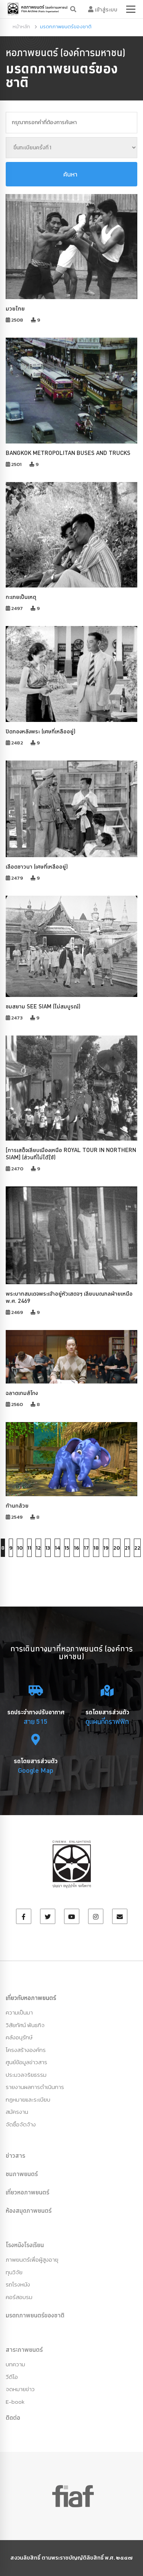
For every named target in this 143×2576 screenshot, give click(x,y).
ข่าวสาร (15, 2155)
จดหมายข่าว (20, 2389)
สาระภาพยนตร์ (24, 2349)
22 (137, 1548)
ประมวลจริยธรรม (26, 2074)
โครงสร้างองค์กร (26, 2049)
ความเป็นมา (19, 2012)
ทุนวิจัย (14, 2272)
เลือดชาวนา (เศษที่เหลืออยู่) (37, 866)
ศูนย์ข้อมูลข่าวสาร (26, 2062)
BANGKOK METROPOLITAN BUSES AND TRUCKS (68, 452)
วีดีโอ (12, 2376)
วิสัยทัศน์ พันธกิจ (25, 2025)
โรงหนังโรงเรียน (25, 2244)
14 (57, 1548)
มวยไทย (15, 308)
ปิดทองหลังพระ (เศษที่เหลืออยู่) (41, 731)
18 (96, 1548)
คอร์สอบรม (19, 2297)
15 (66, 1548)
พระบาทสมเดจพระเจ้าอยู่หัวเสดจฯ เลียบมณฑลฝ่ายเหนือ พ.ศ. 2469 (69, 1297)
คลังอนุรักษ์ (19, 2037)
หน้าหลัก (21, 26)
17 (86, 1548)
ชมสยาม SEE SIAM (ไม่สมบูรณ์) (43, 1006)
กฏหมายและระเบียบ (28, 2099)
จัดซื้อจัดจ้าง (21, 2124)
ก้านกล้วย (17, 1505)
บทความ (15, 2364)
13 (47, 1548)
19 (106, 1548)
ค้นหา (70, 174)
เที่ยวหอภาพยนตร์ (27, 2192)
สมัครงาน (17, 2111)
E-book (15, 2401)
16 (76, 1548)
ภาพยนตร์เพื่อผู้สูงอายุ (32, 2259)
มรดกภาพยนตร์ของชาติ (35, 2315)
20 (116, 1548)
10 (20, 1548)
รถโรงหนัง (18, 2284)
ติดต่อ (13, 2417)
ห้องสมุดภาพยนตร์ (28, 2210)
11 (29, 1548)
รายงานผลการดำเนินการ (35, 2086)
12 (38, 1548)
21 (127, 1548)
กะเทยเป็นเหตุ (21, 596)
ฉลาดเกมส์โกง (22, 1392)
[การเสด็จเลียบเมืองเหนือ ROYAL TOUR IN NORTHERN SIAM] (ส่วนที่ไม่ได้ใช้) (71, 1154)
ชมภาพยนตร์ (22, 2173)
